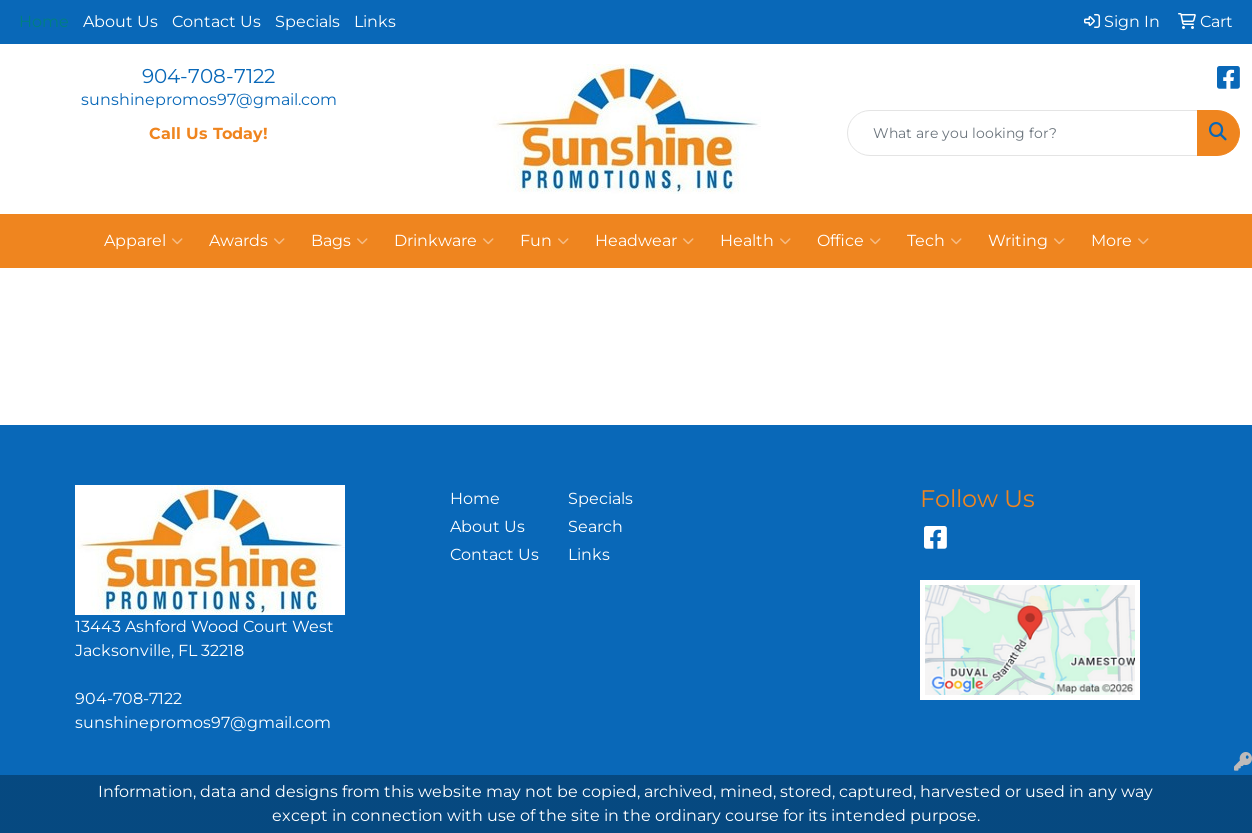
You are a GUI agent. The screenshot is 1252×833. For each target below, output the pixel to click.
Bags (339, 241)
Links (375, 21)
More (1120, 241)
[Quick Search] (1022, 133)
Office (849, 241)
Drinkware (444, 241)
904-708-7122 (208, 76)
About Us (120, 21)
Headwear (644, 241)
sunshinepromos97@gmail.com (209, 99)
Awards (247, 241)
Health (755, 241)
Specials (307, 21)
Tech (934, 241)
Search (595, 526)
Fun (544, 241)
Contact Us (216, 21)
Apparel (143, 241)
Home (475, 498)
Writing (1026, 241)
